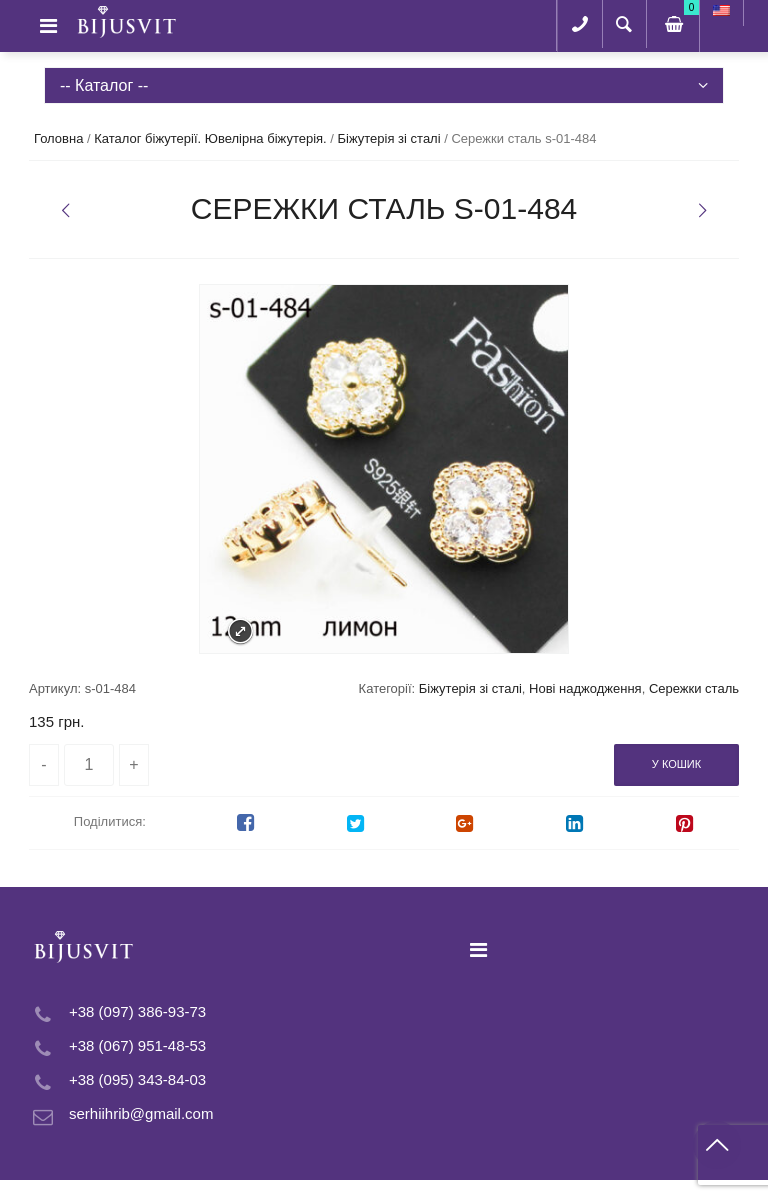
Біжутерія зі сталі (389, 138)
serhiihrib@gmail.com (141, 1113)
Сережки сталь (694, 688)
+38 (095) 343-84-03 (137, 1079)
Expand (240, 631)
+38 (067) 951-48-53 (137, 1045)
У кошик (676, 764)
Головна (58, 138)
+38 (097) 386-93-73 (137, 1011)
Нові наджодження (585, 688)
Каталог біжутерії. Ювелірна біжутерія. (210, 138)
